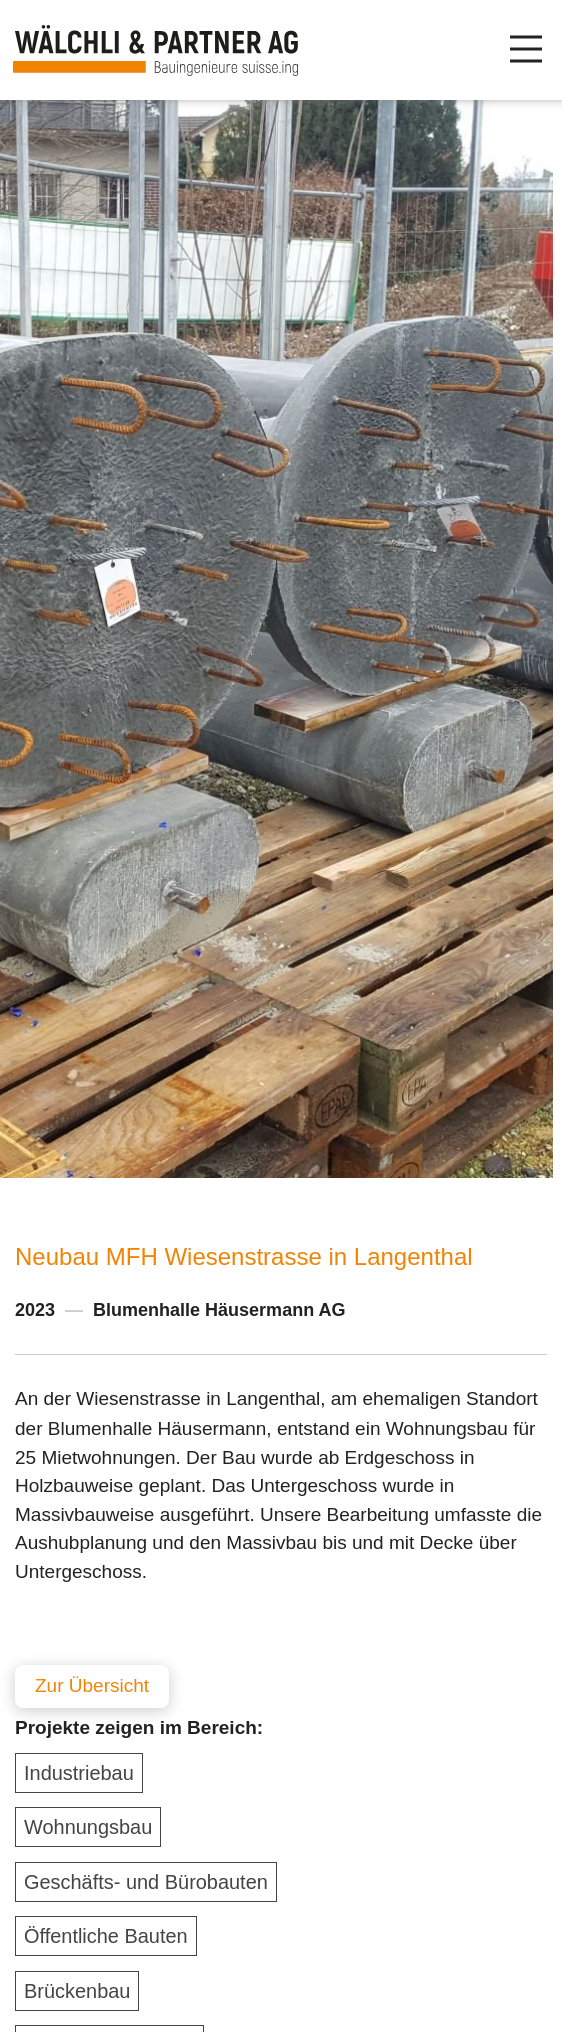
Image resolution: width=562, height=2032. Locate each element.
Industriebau (79, 1773)
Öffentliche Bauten (106, 1936)
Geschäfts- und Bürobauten (146, 1882)
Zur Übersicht (92, 1685)
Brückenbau (77, 1991)
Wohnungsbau (88, 1827)
